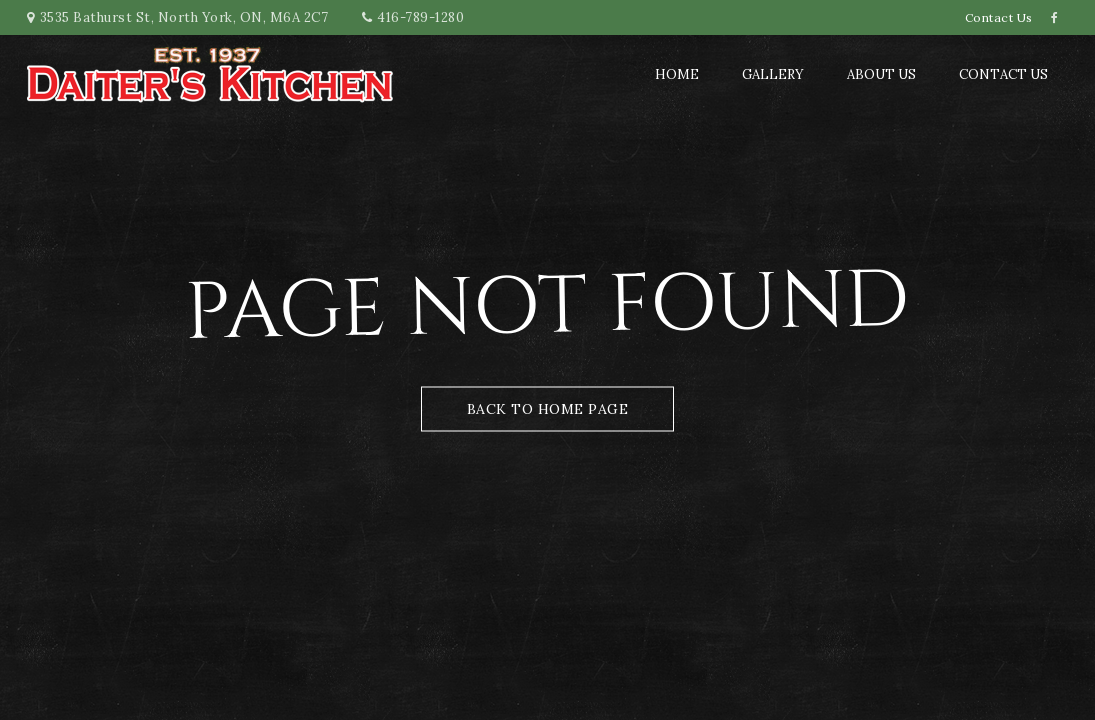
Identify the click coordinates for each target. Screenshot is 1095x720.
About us (881, 74)
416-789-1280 (420, 17)
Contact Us (999, 17)
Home (677, 74)
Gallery (773, 74)
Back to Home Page (548, 409)
